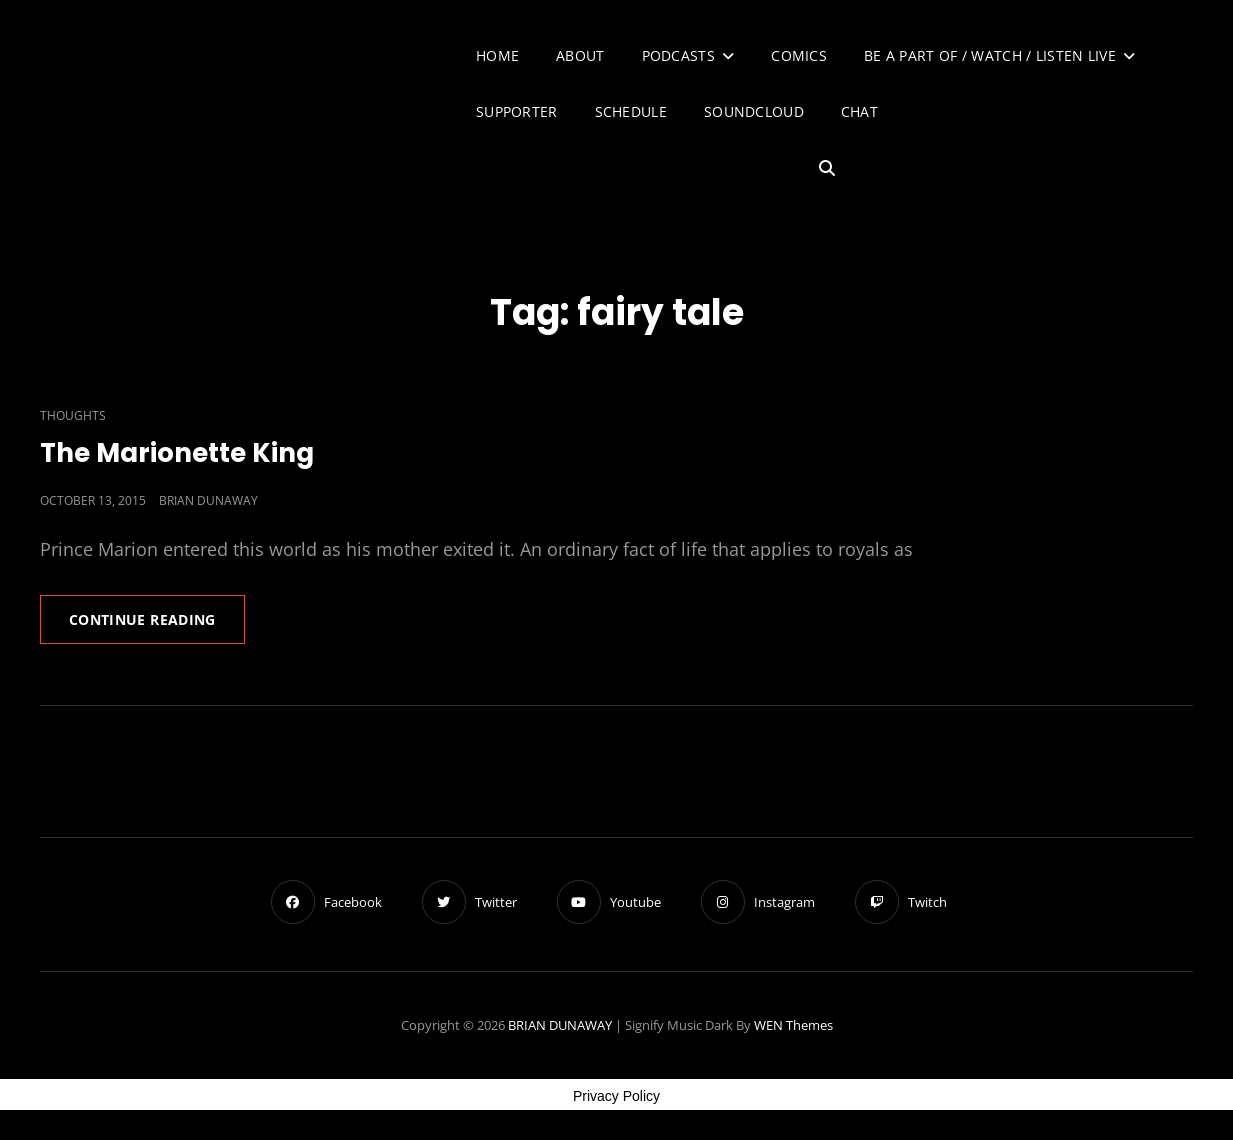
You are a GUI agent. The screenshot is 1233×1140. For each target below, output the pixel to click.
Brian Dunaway (208, 500)
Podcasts (678, 55)
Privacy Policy (616, 1096)
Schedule (631, 111)
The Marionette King (177, 453)
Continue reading (157, 626)
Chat (859, 111)
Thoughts (73, 415)
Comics (799, 55)
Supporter (517, 111)
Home (497, 55)
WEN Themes (793, 1025)
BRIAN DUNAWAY (560, 1025)
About (580, 55)
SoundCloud (754, 111)
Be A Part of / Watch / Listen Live (990, 55)
